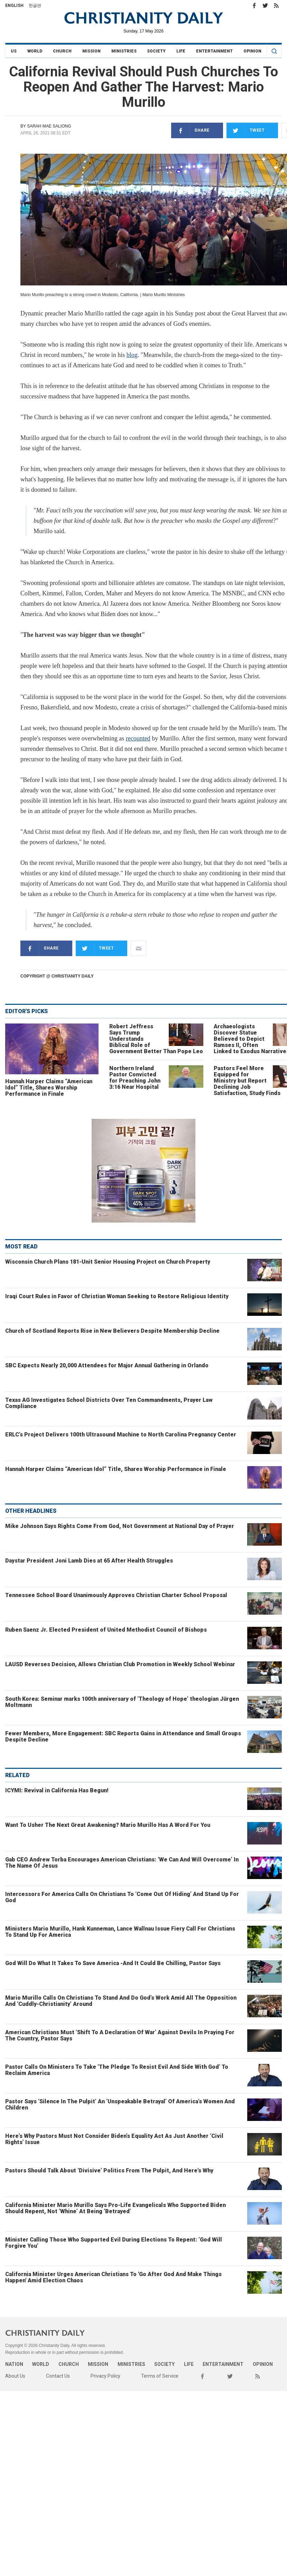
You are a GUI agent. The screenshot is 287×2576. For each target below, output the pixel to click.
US (14, 51)
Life (180, 51)
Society (156, 51)
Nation (14, 2364)
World (34, 51)
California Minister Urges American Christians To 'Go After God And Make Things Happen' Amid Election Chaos (113, 2277)
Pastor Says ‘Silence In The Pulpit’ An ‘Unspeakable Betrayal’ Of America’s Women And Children (120, 2104)
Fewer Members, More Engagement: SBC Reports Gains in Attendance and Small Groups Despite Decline (123, 1736)
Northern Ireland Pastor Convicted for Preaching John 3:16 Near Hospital (134, 1077)
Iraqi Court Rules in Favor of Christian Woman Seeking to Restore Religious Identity (117, 1296)
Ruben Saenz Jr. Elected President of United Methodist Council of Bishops (106, 1629)
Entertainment (214, 51)
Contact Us (58, 2376)
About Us (15, 2376)
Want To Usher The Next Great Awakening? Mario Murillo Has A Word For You (107, 1825)
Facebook (254, 5)
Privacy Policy (105, 2376)
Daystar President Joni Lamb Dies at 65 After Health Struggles (89, 1560)
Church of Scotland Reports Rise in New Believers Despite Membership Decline (112, 1331)
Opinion (252, 51)
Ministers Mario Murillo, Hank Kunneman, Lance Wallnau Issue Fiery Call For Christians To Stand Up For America (120, 1931)
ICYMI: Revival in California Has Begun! (57, 1790)
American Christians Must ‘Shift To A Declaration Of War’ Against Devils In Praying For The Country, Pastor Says (119, 2035)
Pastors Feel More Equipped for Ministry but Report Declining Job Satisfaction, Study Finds (247, 1080)
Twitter (265, 5)
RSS (276, 5)
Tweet (245, 130)
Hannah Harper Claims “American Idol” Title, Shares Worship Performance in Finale (48, 1087)
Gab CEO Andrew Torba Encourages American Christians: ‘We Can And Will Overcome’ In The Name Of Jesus (122, 1862)
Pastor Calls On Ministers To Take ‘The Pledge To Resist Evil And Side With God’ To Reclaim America (116, 2070)
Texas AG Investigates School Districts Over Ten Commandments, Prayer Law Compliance (109, 1403)
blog (132, 354)
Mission (91, 51)
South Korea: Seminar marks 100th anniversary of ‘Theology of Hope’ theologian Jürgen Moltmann (122, 1702)
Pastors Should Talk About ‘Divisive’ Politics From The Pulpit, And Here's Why (109, 2170)
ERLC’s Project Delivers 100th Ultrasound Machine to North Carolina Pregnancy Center (120, 1434)
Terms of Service (159, 2376)
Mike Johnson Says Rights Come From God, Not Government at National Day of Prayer (119, 1526)
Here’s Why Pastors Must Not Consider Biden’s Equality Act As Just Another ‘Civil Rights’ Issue (114, 2139)
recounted (138, 738)
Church (62, 51)
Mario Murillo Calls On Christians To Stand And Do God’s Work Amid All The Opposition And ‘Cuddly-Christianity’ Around (121, 2000)
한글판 (35, 5)
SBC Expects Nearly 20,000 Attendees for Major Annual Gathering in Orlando (107, 1365)
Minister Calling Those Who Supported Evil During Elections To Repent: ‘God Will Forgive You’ (113, 2242)
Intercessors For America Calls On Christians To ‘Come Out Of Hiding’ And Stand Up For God (122, 1897)
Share (190, 130)
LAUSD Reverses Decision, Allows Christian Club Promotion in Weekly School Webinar (120, 1664)
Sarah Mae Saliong (49, 126)
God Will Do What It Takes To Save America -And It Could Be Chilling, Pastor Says (113, 1963)
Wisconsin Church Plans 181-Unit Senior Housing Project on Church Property (107, 1261)
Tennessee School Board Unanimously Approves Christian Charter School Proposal (116, 1595)
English (14, 5)
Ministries (124, 51)
